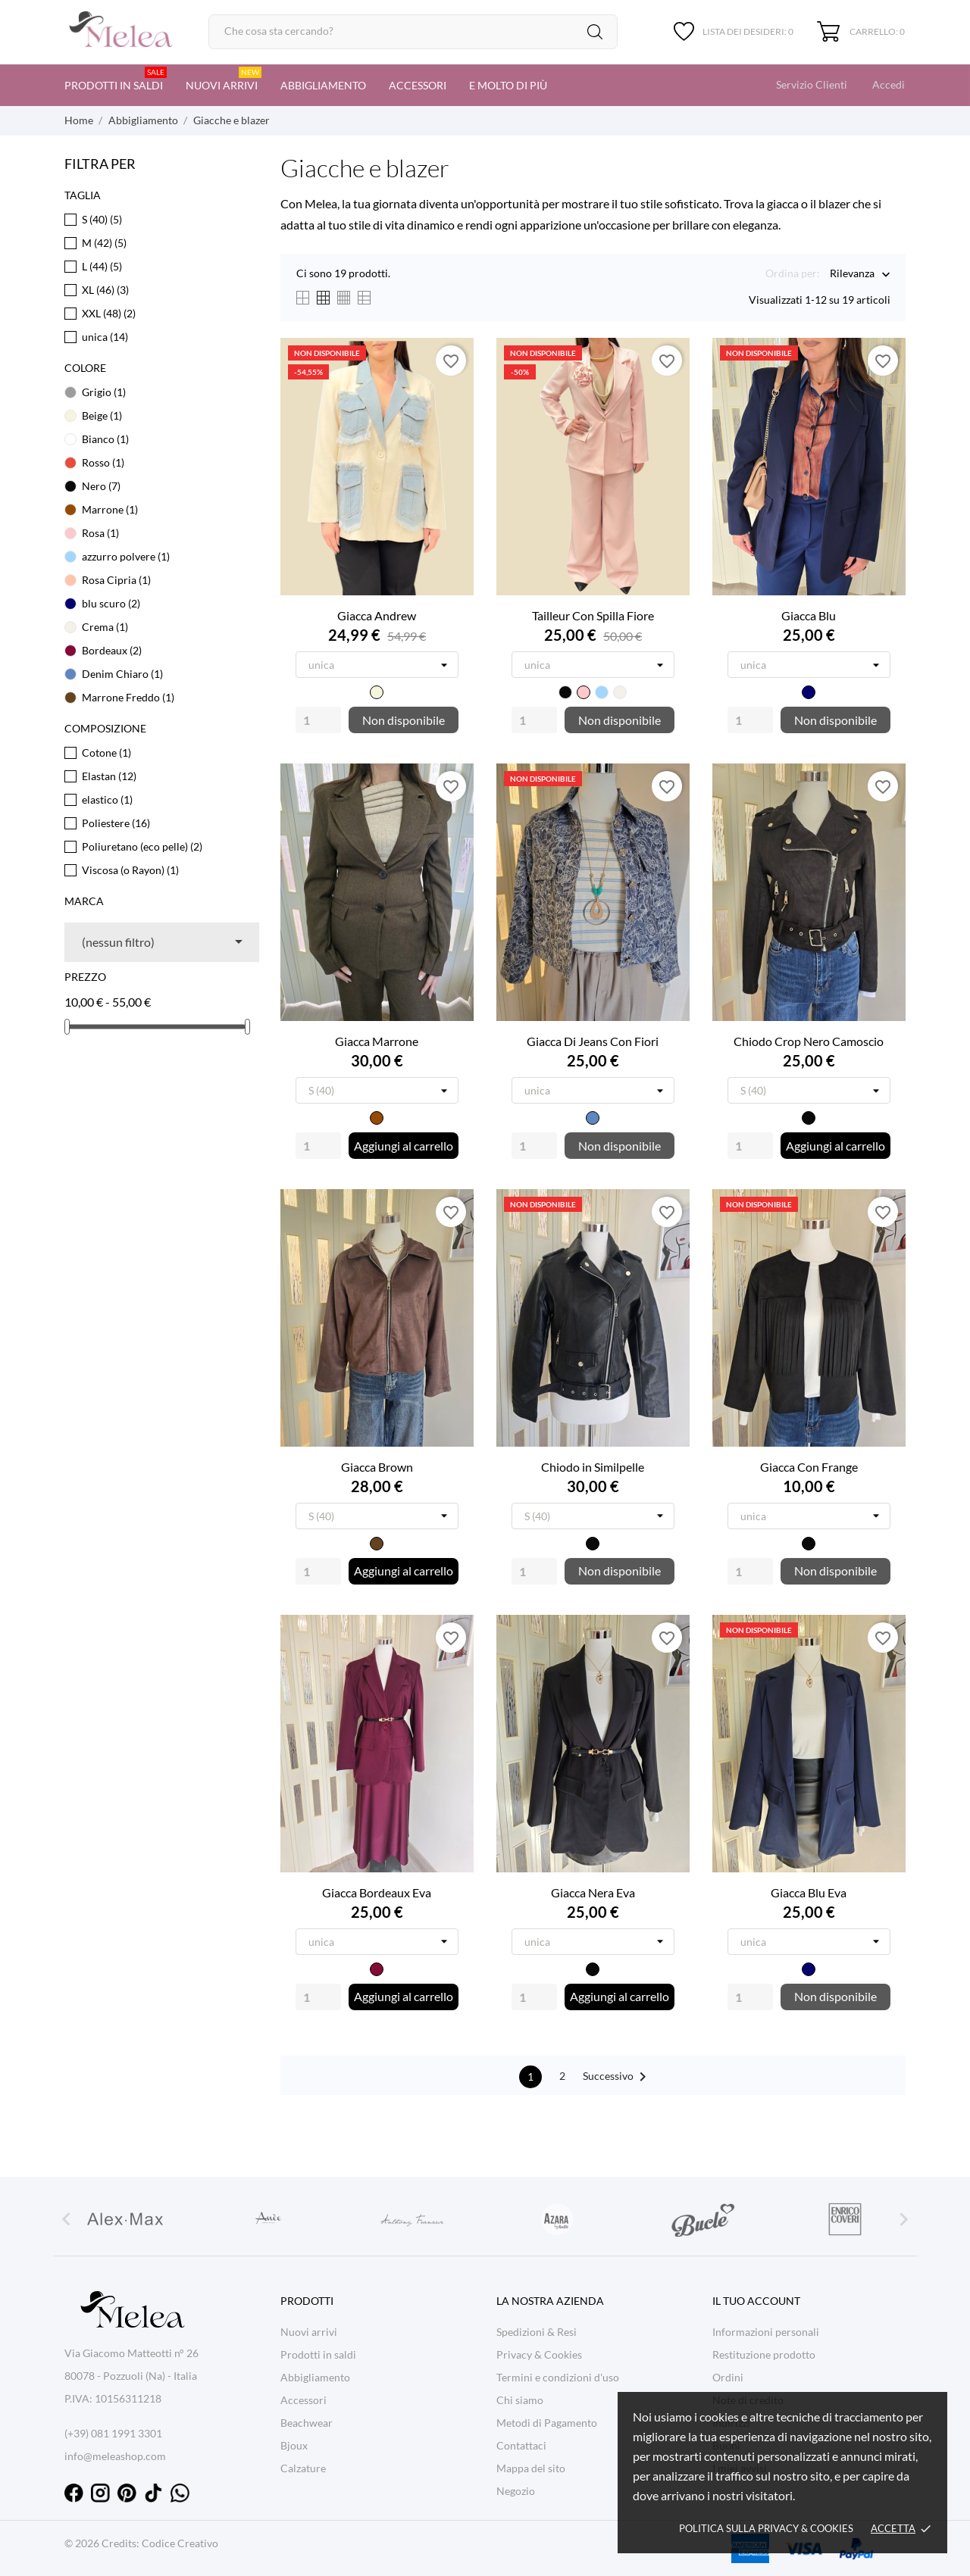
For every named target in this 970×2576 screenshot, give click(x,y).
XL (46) (105, 289)
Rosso (103, 462)
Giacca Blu (808, 615)
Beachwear (306, 2422)
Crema (105, 626)
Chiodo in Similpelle (592, 1467)
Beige (102, 415)
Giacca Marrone (376, 1041)
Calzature (303, 2468)
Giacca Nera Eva (593, 1892)
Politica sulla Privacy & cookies (766, 2528)
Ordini (727, 2377)
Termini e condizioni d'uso (557, 2377)
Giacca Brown (377, 1467)
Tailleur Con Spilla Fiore (593, 615)
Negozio (515, 2490)
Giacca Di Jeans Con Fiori (593, 1041)
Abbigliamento (323, 85)
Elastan (109, 776)
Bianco (105, 438)
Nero (101, 485)
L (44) (102, 266)
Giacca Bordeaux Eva (376, 1892)
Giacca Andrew (376, 615)
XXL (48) (109, 313)
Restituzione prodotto (763, 2354)
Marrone (110, 509)
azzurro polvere (126, 556)
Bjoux (294, 2445)
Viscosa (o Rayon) (130, 869)
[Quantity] (318, 720)
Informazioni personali (765, 2331)
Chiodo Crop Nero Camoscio (809, 1041)
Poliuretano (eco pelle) (142, 846)
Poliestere (116, 823)
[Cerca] (413, 31)
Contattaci (521, 2445)
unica (105, 336)
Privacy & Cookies (539, 2354)
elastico (107, 799)
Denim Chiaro (122, 673)
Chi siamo (519, 2399)
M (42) (104, 242)
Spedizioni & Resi (536, 2331)
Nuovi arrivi (223, 79)
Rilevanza (852, 275)
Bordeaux (112, 650)
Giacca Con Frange (809, 1467)
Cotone (106, 752)
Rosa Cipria (116, 579)
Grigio (104, 392)
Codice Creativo (180, 2543)
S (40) (102, 219)
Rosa (100, 532)
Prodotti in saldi (115, 79)
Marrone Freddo (128, 697)
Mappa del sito (530, 2468)
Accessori (417, 85)
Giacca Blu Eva (808, 1892)
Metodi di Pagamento (546, 2422)
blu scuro (111, 603)
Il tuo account (756, 2300)
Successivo (617, 2077)
